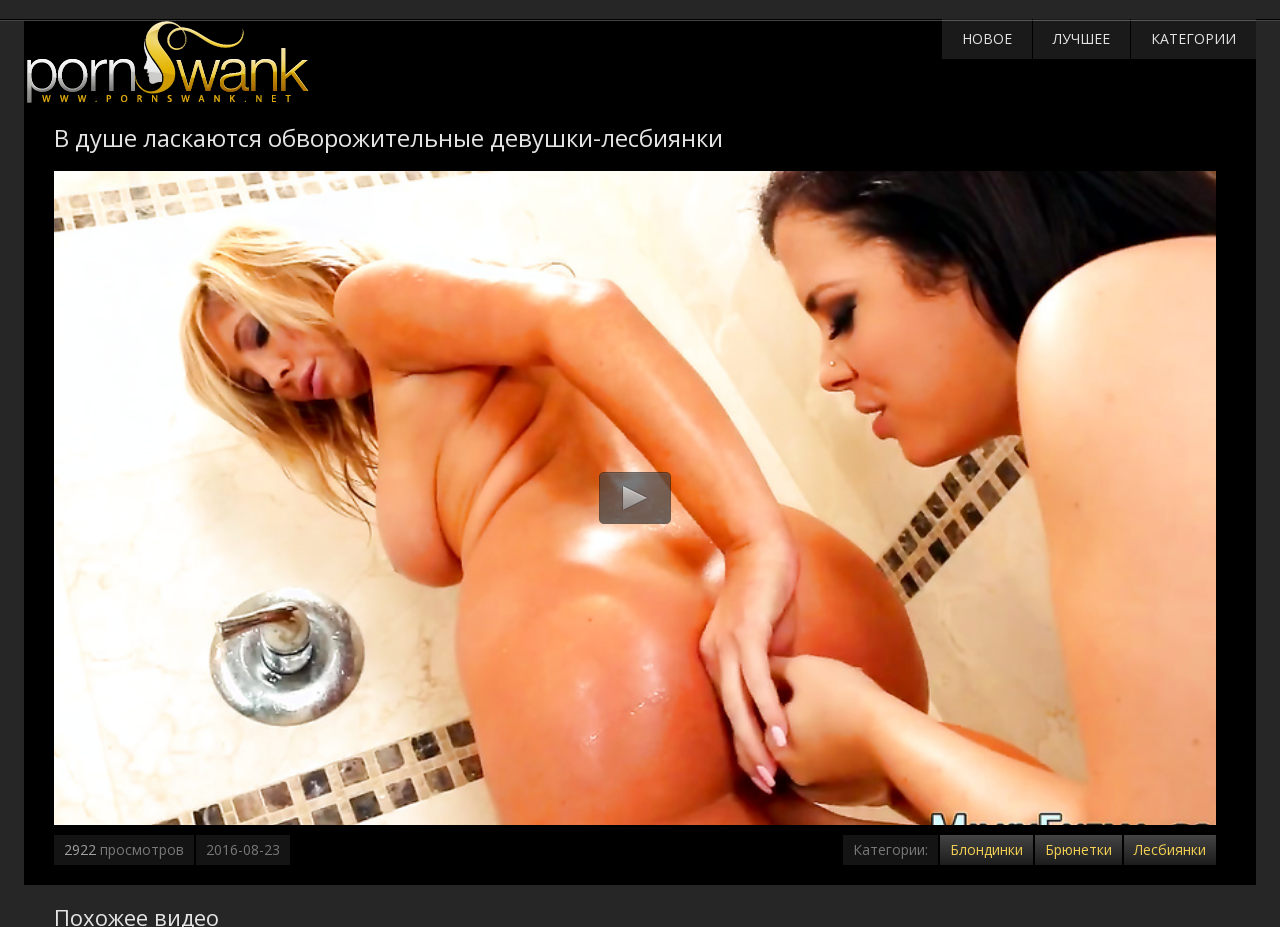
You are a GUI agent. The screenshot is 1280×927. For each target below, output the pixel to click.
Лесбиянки (1170, 849)
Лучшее (1081, 38)
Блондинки (986, 849)
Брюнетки (1078, 849)
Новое (987, 38)
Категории (1193, 38)
